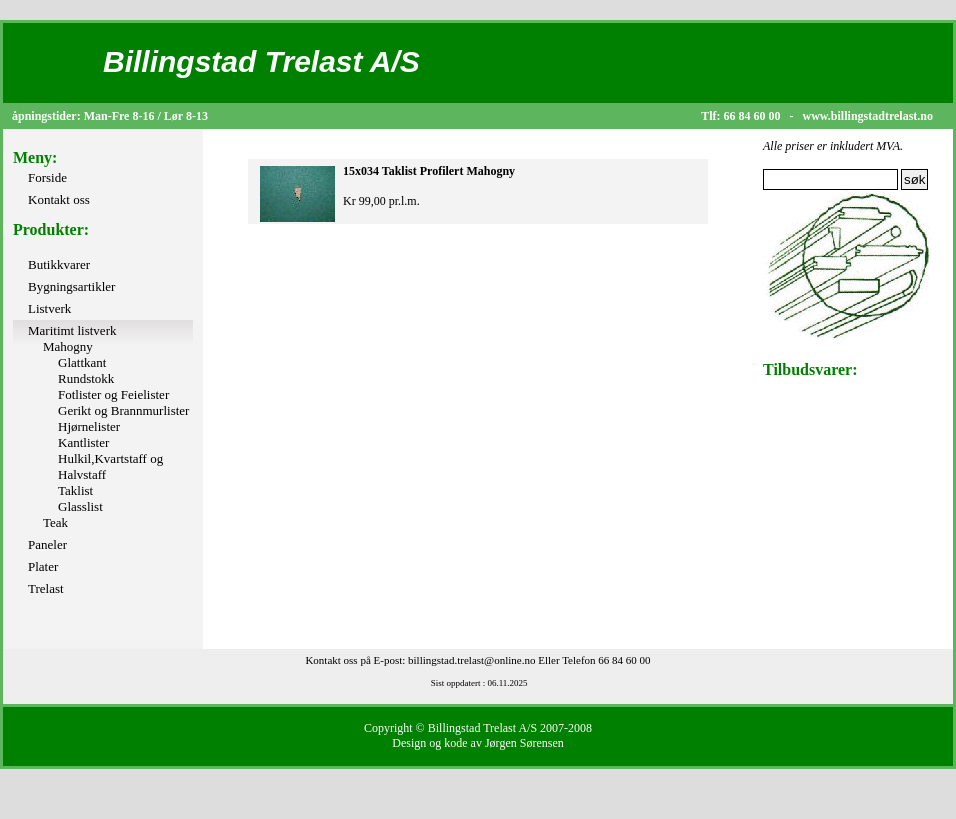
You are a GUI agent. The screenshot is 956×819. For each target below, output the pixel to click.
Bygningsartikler (71, 286)
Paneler (47, 544)
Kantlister (83, 442)
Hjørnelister (89, 426)
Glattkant (82, 362)
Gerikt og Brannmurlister (123, 410)
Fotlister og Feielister (113, 394)
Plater (43, 566)
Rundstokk (86, 378)
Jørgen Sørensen (524, 743)
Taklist (75, 490)
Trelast (46, 588)
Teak (55, 522)
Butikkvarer (59, 264)
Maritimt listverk (72, 330)
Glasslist (80, 506)
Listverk (49, 308)
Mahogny (68, 346)
